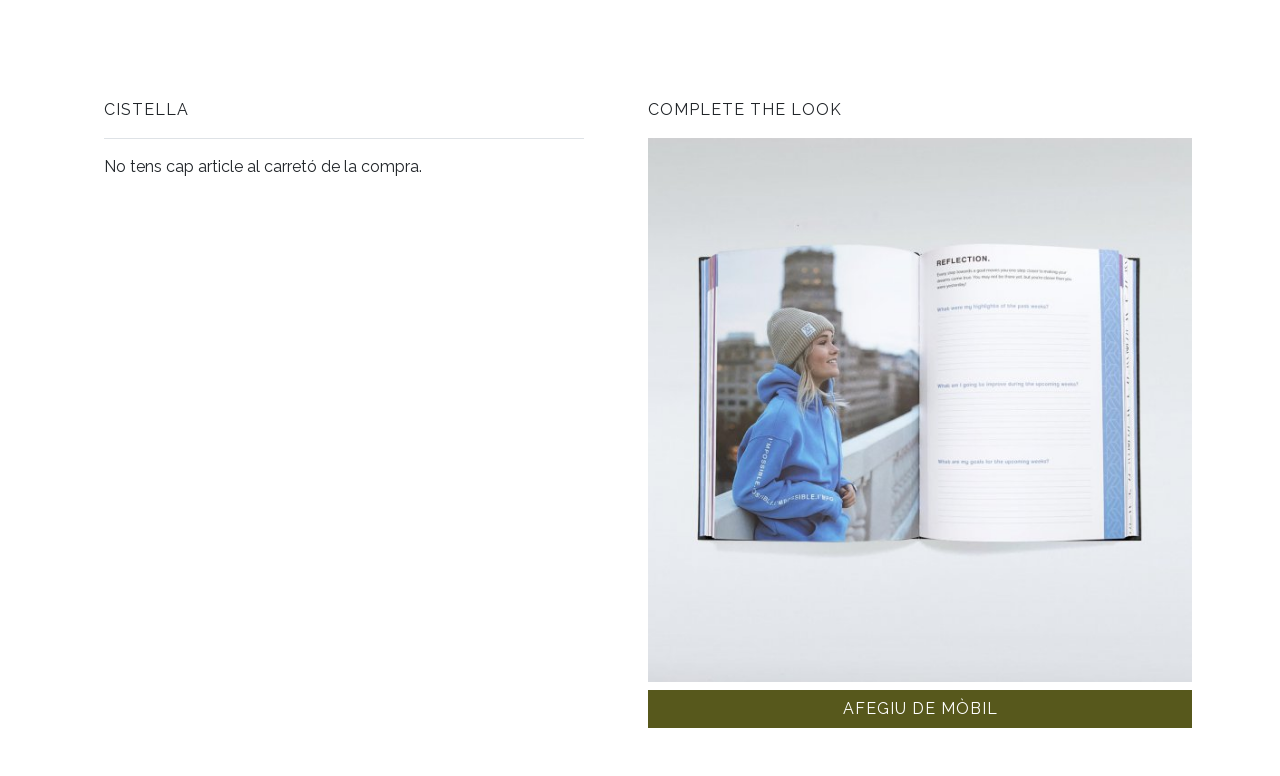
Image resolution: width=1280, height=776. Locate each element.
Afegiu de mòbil (920, 708)
